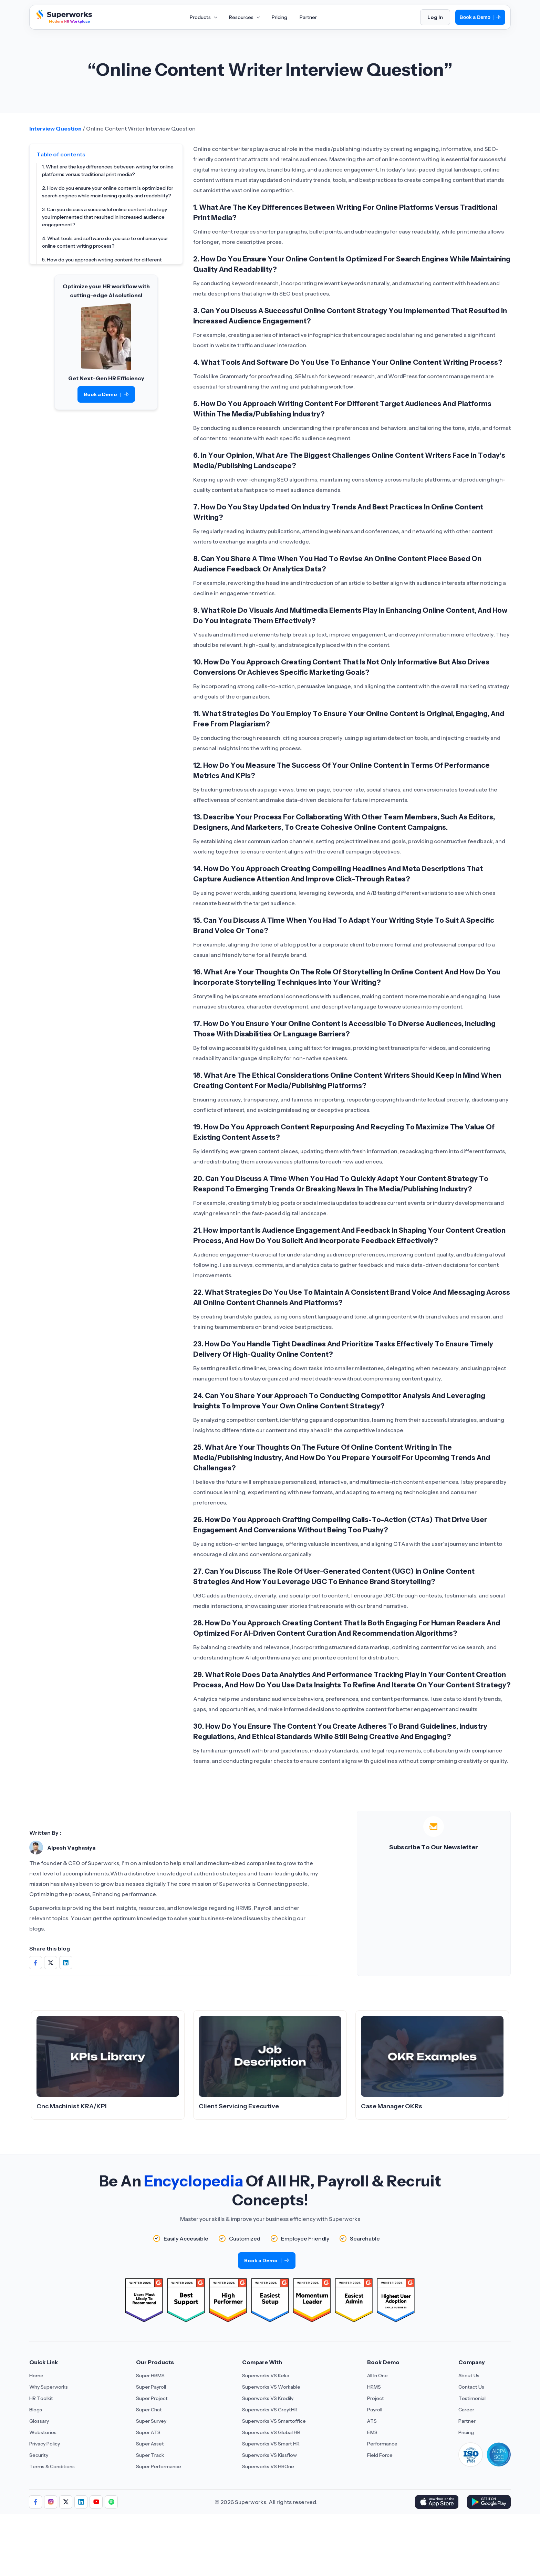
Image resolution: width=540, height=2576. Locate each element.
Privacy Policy (44, 2444)
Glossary (39, 2421)
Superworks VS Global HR (271, 2432)
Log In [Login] (435, 17)
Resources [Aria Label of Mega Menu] (244, 17)
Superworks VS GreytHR (270, 2410)
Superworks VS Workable (271, 2387)
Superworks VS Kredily (267, 2398)
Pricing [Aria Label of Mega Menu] (279, 17)
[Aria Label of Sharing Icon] (35, 2502)
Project (375, 2398)
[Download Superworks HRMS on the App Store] (436, 2502)
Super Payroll (151, 2387)
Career (466, 2410)
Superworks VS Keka (265, 2375)
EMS (372, 2432)
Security (38, 2455)
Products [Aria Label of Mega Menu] (203, 17)
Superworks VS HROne (268, 2466)
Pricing (466, 2432)
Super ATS (148, 2432)
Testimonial (472, 2398)
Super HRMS (150, 2375)
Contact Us (471, 2387)
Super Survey (151, 2421)
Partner (467, 2421)
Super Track (150, 2455)
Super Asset (150, 2444)
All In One (377, 2375)
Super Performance (158, 2466)
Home (36, 2375)
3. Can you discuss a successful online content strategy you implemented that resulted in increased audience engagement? (104, 217)
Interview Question (55, 128)
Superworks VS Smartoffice (274, 2421)
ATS (372, 2421)
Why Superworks (48, 2387)
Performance (382, 2444)
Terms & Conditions (52, 2466)
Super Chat (149, 2410)
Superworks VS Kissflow (269, 2455)
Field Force (380, 2455)
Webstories (42, 2432)
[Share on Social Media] (35, 1963)
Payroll (374, 2410)
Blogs (35, 2410)
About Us (468, 2375)
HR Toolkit (41, 2398)
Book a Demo (480, 17)
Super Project (152, 2398)
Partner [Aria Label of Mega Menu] (308, 17)
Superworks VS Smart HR (271, 2444)
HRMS (374, 2387)
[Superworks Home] (63, 21)
